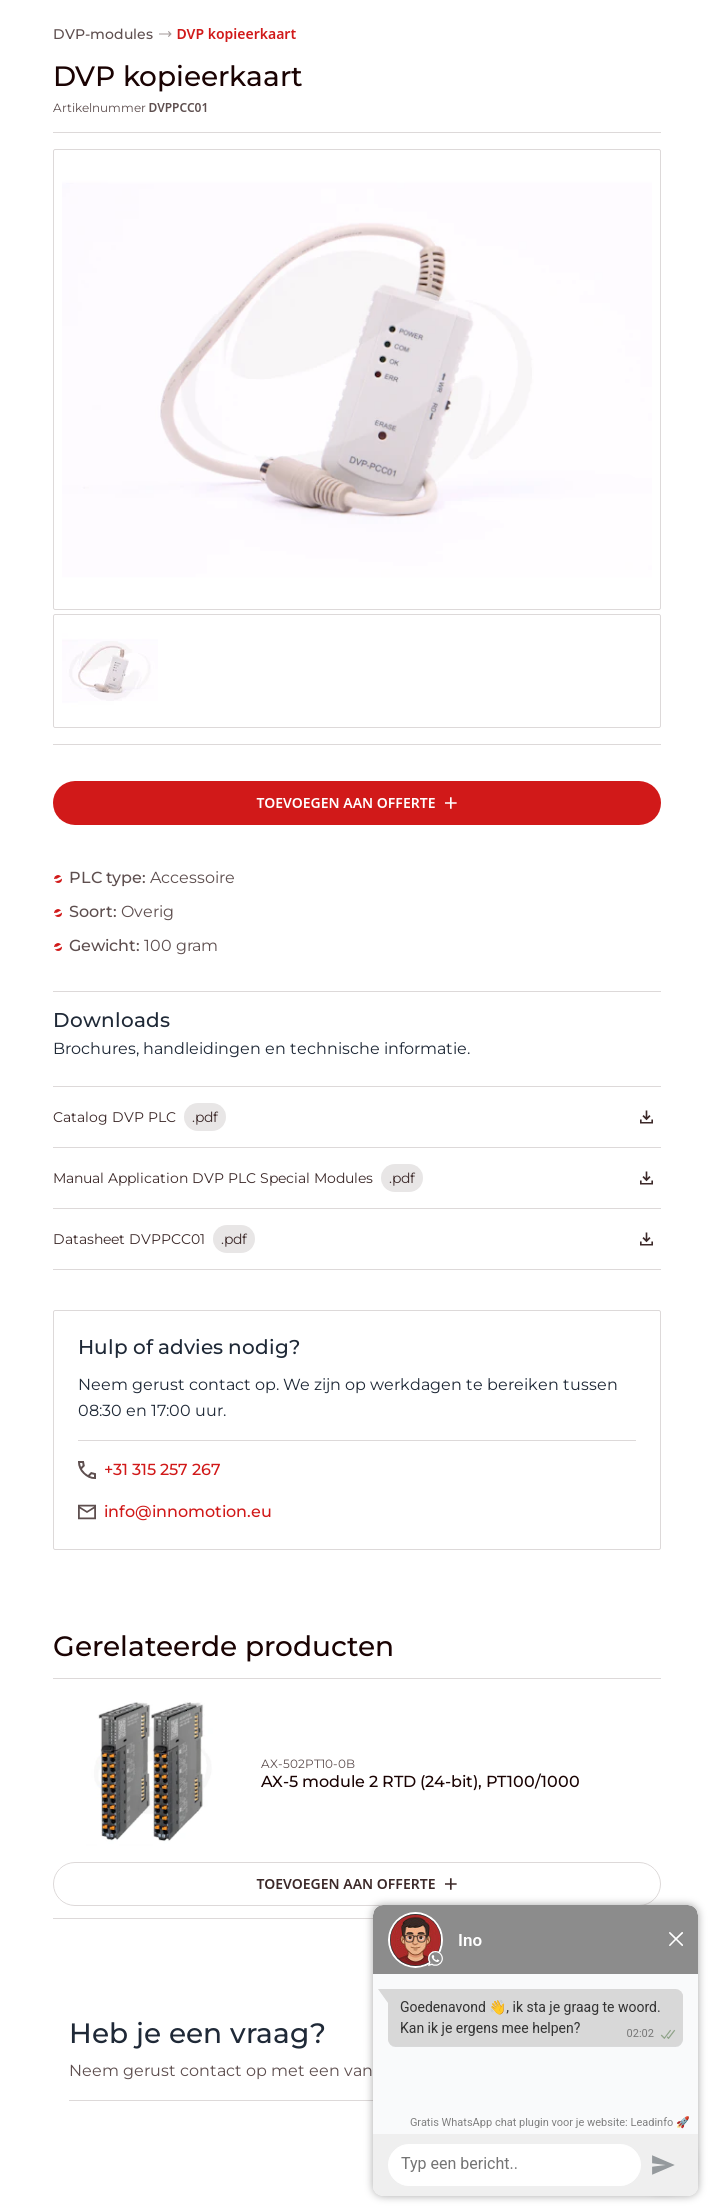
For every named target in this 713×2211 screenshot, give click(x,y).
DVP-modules (103, 34)
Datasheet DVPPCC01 (353, 1239)
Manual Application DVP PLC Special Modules (353, 1178)
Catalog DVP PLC (353, 1117)
